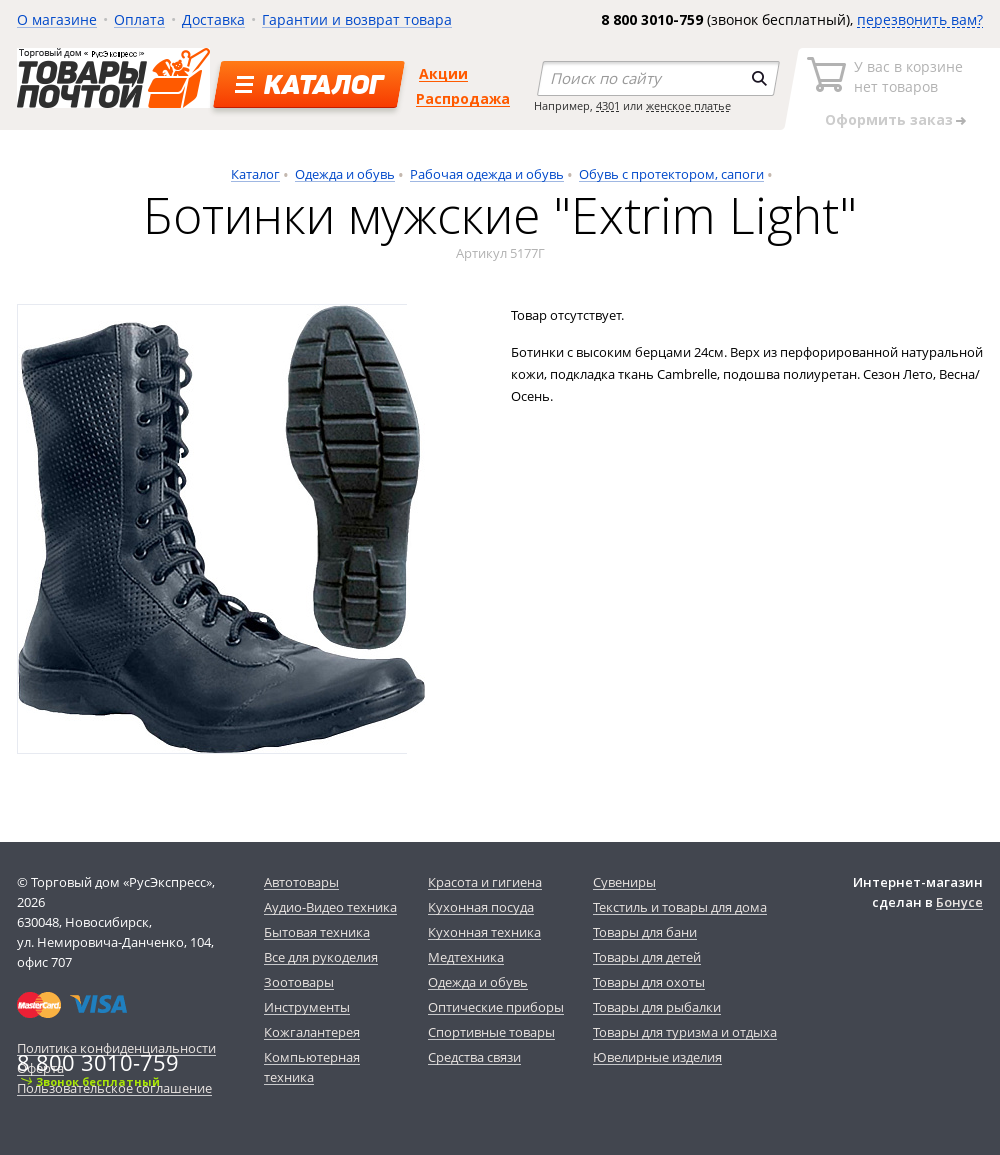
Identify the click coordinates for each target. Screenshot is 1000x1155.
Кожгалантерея (312, 1032)
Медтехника (466, 957)
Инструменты (307, 1007)
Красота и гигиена (485, 882)
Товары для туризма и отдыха (685, 1032)
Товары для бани (645, 932)
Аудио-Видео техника (330, 907)
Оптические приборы (496, 1007)
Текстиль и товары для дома (680, 907)
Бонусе (959, 902)
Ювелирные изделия (657, 1057)
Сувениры (624, 882)
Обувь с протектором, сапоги (671, 174)
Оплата (139, 19)
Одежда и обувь (345, 174)
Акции (443, 73)
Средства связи (474, 1057)
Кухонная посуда (481, 907)
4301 (608, 105)
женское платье (688, 105)
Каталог (255, 174)
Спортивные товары (491, 1032)
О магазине (57, 19)
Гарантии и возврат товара (357, 19)
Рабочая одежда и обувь (487, 174)
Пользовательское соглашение (114, 1088)
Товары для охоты (649, 982)
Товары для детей (647, 957)
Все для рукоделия (321, 957)
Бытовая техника (317, 932)
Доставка (213, 19)
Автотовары (301, 882)
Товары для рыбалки (657, 1007)
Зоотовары (299, 982)
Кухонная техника (484, 932)
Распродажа (463, 98)
